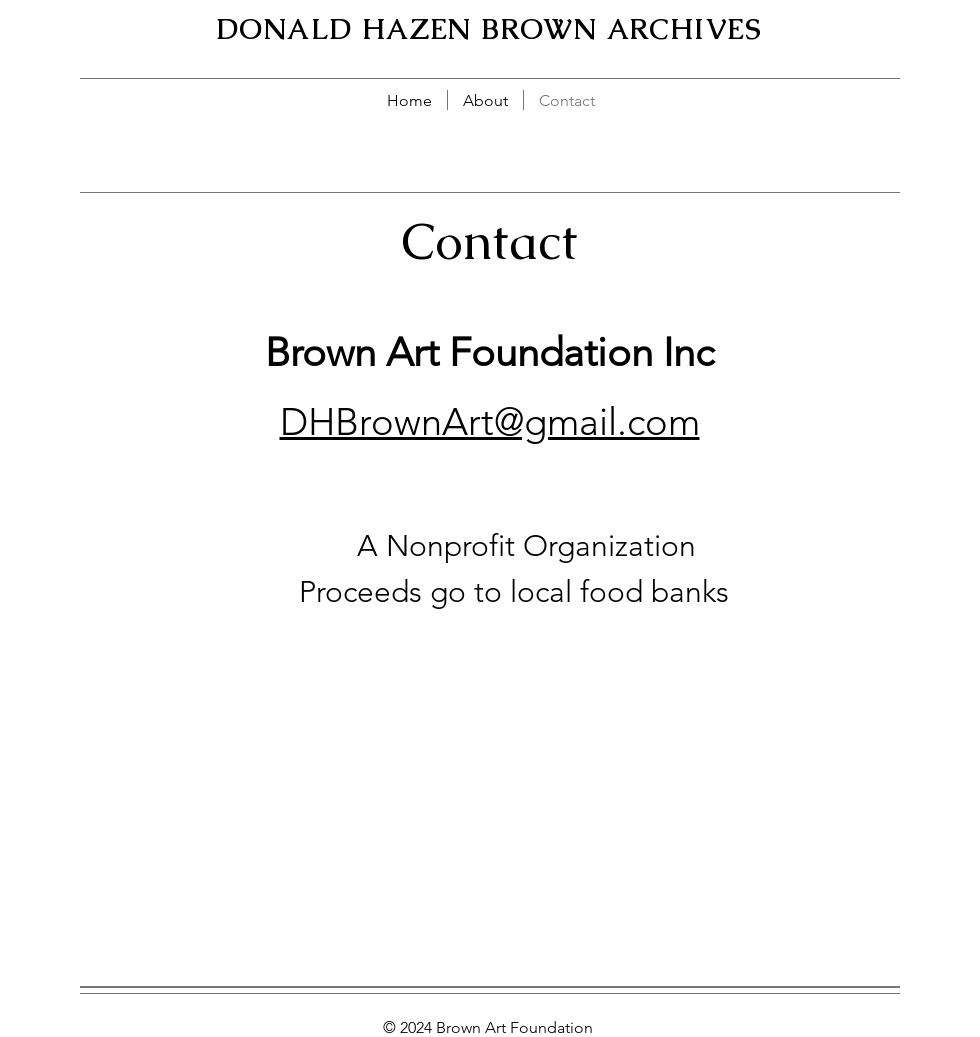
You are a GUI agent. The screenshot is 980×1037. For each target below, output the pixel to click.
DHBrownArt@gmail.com (490, 422)
